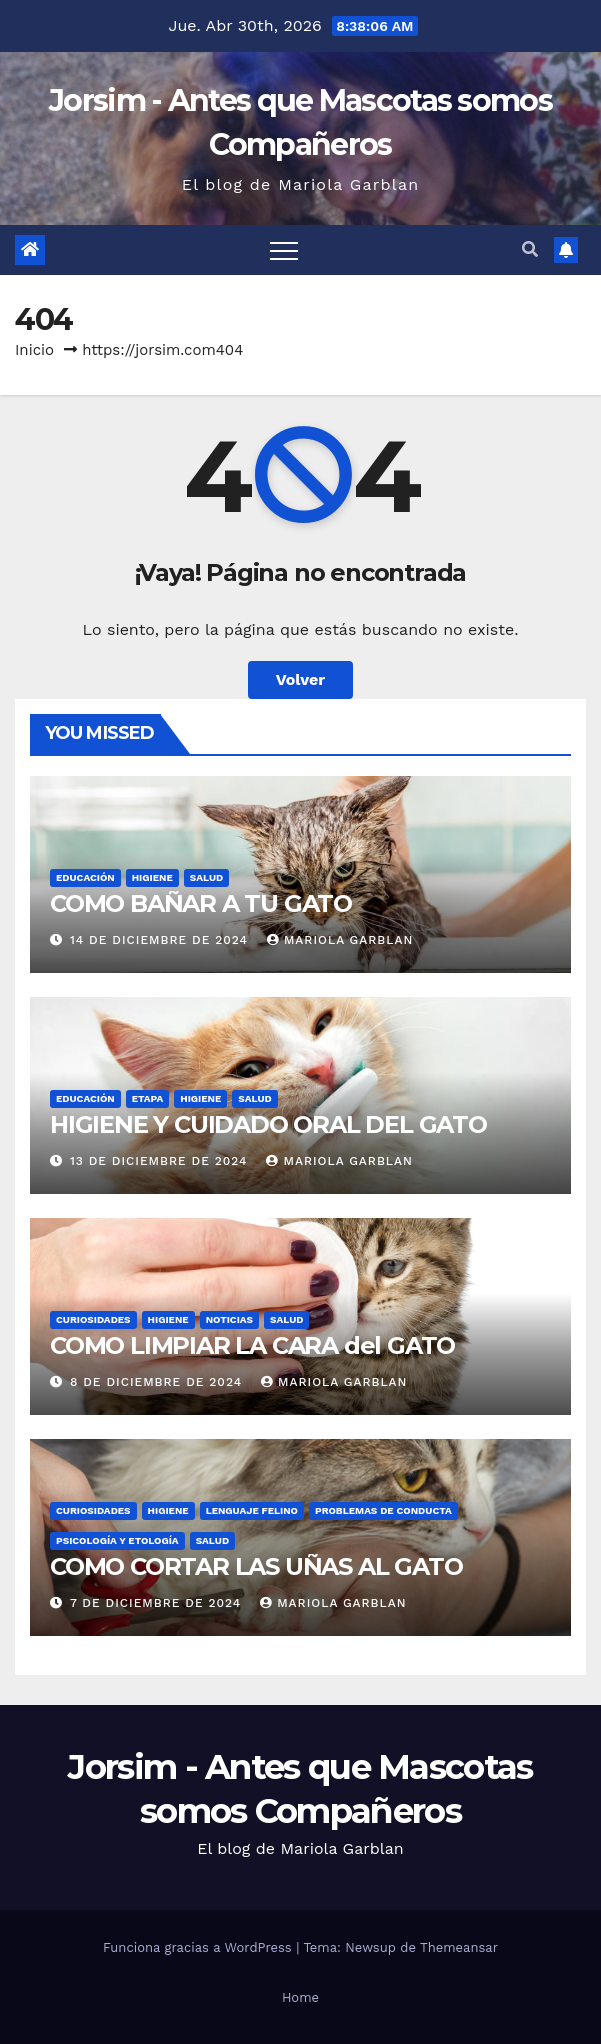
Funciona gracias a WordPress (199, 1947)
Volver (301, 679)
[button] (530, 249)
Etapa (148, 1098)
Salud (206, 877)
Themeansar (459, 1947)
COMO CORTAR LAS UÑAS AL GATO (256, 1566)
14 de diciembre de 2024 (161, 940)
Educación (85, 877)
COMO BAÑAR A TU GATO (201, 903)
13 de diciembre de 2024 (161, 1161)
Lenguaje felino (252, 1510)
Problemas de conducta (383, 1510)
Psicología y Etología (117, 1540)
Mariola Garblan (340, 940)
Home (300, 1997)
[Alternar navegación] (284, 250)
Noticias (229, 1319)
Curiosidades (93, 1319)
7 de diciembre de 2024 (158, 1603)
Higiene (152, 877)
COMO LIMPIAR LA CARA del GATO (252, 1345)
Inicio (34, 350)
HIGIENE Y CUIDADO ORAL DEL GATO (268, 1124)
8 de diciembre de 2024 (158, 1382)
